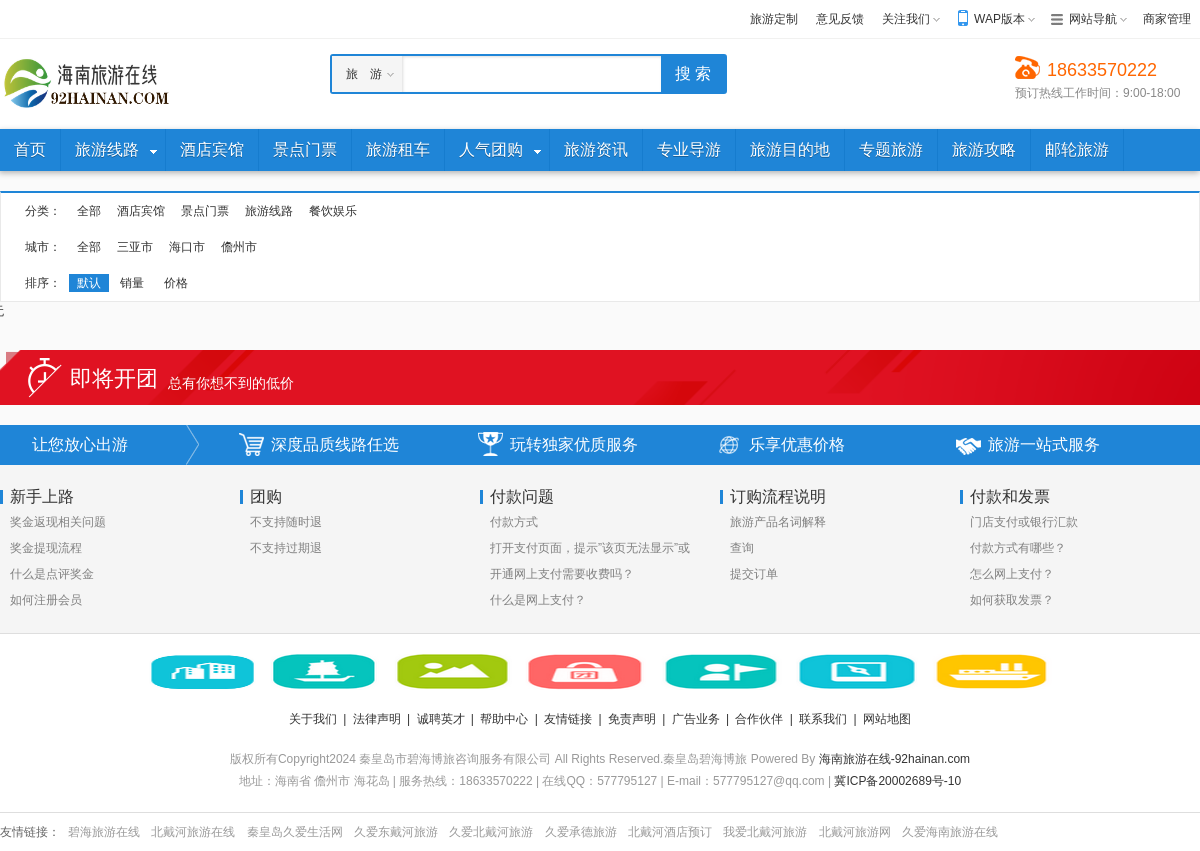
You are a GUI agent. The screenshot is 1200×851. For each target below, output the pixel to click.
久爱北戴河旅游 (491, 832)
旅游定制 (774, 19)
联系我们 (823, 719)
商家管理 (1167, 19)
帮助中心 (504, 719)
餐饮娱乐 (333, 211)
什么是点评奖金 (52, 574)
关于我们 (313, 719)
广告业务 (696, 719)
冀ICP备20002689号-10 (897, 781)
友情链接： (30, 832)
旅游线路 (269, 211)
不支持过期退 (286, 548)
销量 (132, 283)
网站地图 (887, 719)
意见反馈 (840, 19)
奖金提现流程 (46, 548)
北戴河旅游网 (855, 832)
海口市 (187, 247)
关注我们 (906, 19)
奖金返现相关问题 (58, 522)
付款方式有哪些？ (1018, 548)
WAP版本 (999, 19)
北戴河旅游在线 (193, 832)
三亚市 (135, 247)
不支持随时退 (286, 522)
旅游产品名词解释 (778, 522)
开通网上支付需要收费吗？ (562, 574)
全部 (89, 211)
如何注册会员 (46, 600)
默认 (89, 283)
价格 (176, 283)
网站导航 (1093, 19)
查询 (742, 548)
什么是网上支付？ (538, 600)
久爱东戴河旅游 (396, 832)
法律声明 (377, 719)
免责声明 (632, 719)
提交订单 (754, 574)
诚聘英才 (441, 719)
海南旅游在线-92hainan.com (894, 759)
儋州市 (239, 247)
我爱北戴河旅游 (765, 832)
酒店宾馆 (141, 211)
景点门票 (205, 211)
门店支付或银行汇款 (1024, 522)
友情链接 (568, 719)
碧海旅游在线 (104, 832)
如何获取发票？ (1012, 600)
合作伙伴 (759, 719)
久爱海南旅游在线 (950, 832)
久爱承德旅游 (581, 832)
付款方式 (514, 522)
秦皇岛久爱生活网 (295, 832)
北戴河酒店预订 (670, 832)
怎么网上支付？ (1012, 574)
